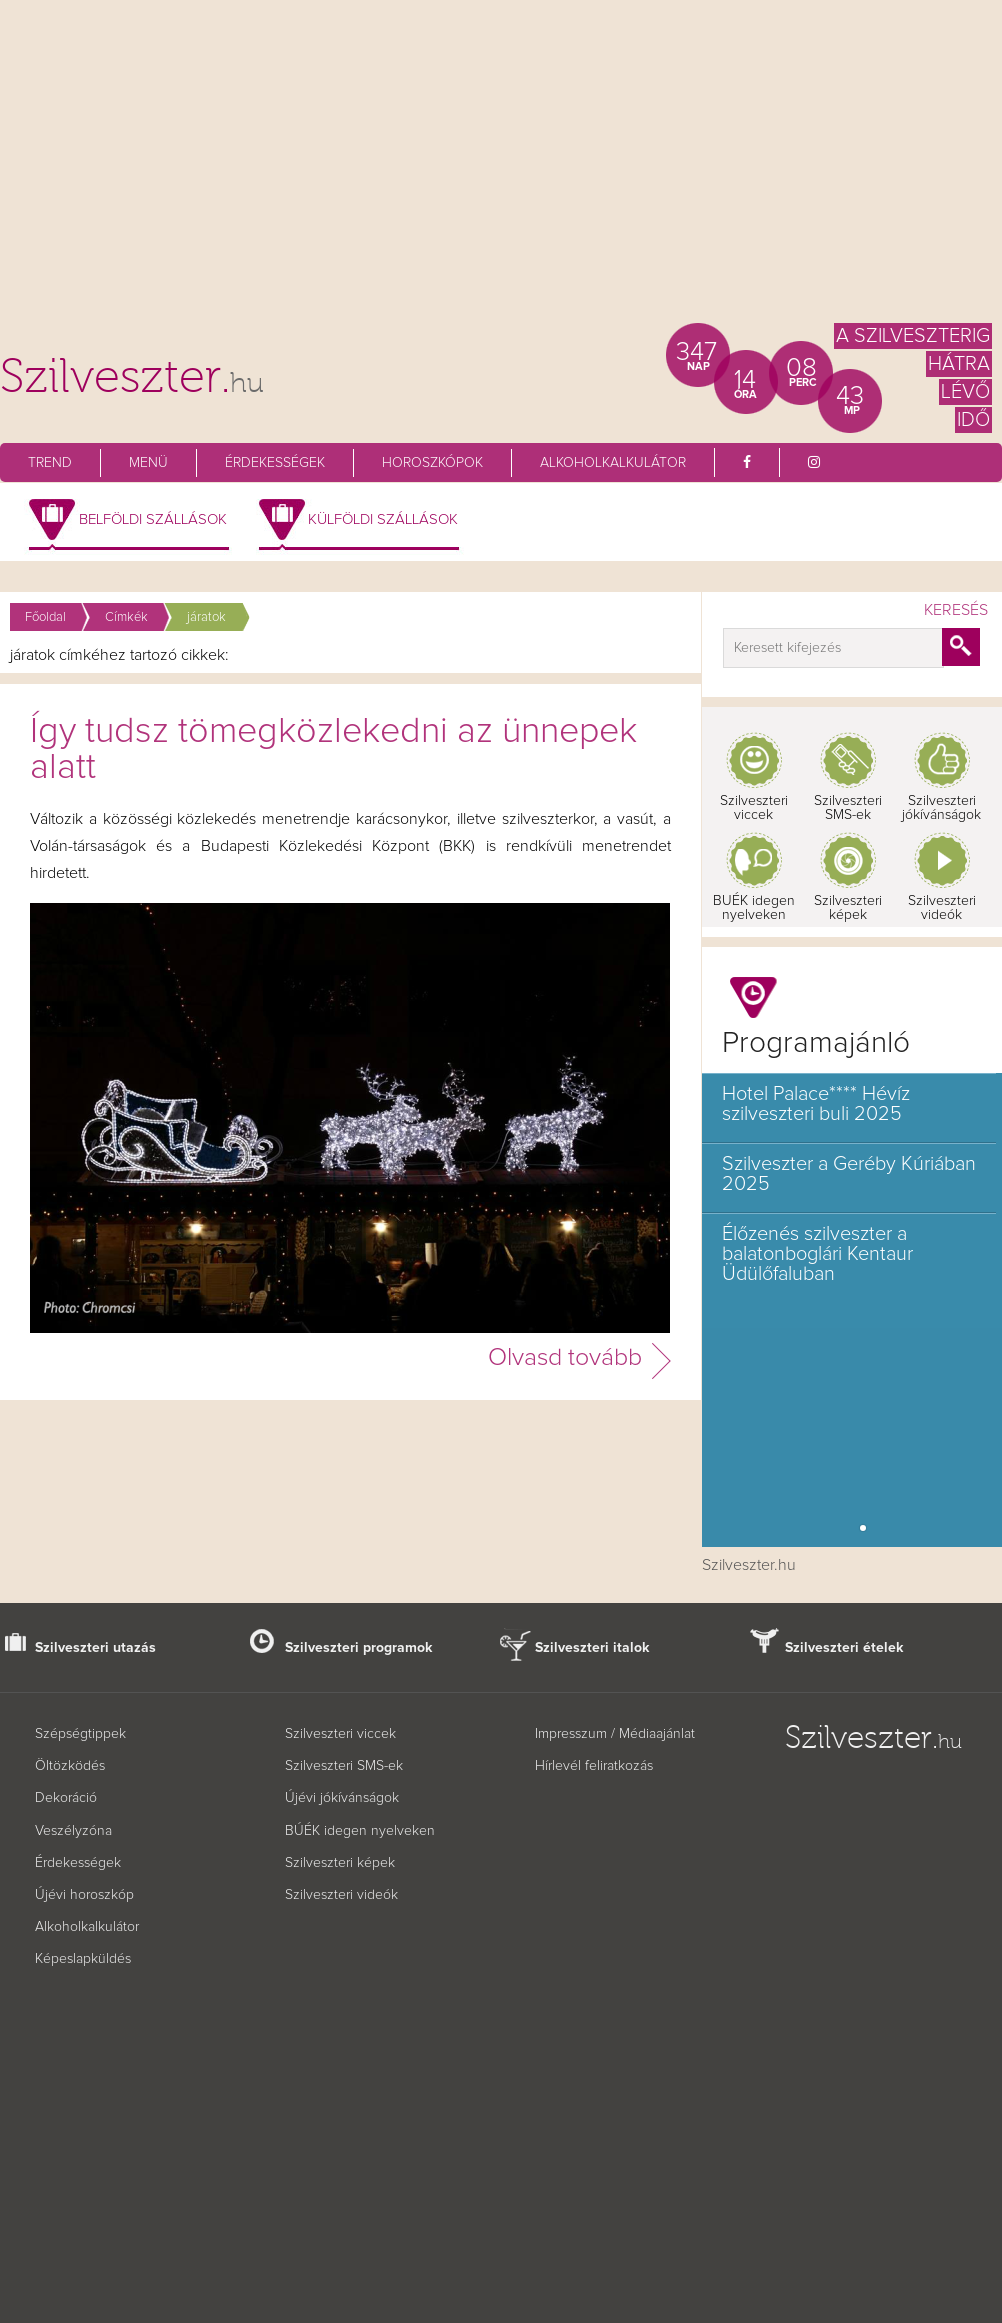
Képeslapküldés (83, 1959)
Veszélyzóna (73, 1831)
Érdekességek (275, 463)
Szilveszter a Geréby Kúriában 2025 (849, 1174)
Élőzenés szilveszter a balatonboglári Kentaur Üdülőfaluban (817, 1254)
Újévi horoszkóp (84, 1895)
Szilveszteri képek (848, 908)
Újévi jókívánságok (342, 1798)
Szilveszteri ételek (844, 1648)
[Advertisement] (501, 170)
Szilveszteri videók (942, 908)
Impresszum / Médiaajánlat (615, 1734)
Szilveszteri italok (592, 1648)
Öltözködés (70, 1766)
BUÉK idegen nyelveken (754, 908)
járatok (206, 617)
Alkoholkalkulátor (613, 463)
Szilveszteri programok (359, 1648)
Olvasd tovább (565, 1357)
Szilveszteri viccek (754, 808)
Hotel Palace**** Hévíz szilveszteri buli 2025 (816, 1104)
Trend (50, 463)
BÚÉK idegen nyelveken (360, 1831)
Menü (148, 463)
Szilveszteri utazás (95, 1648)
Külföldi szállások (383, 519)
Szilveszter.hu (749, 1565)
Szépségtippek (80, 1734)
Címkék (126, 617)
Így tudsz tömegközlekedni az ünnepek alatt (333, 750)
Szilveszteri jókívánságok (941, 808)
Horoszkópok (432, 463)
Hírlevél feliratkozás (594, 1766)
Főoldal (45, 617)
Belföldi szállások (153, 519)
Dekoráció (66, 1798)
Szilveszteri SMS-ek (848, 808)
